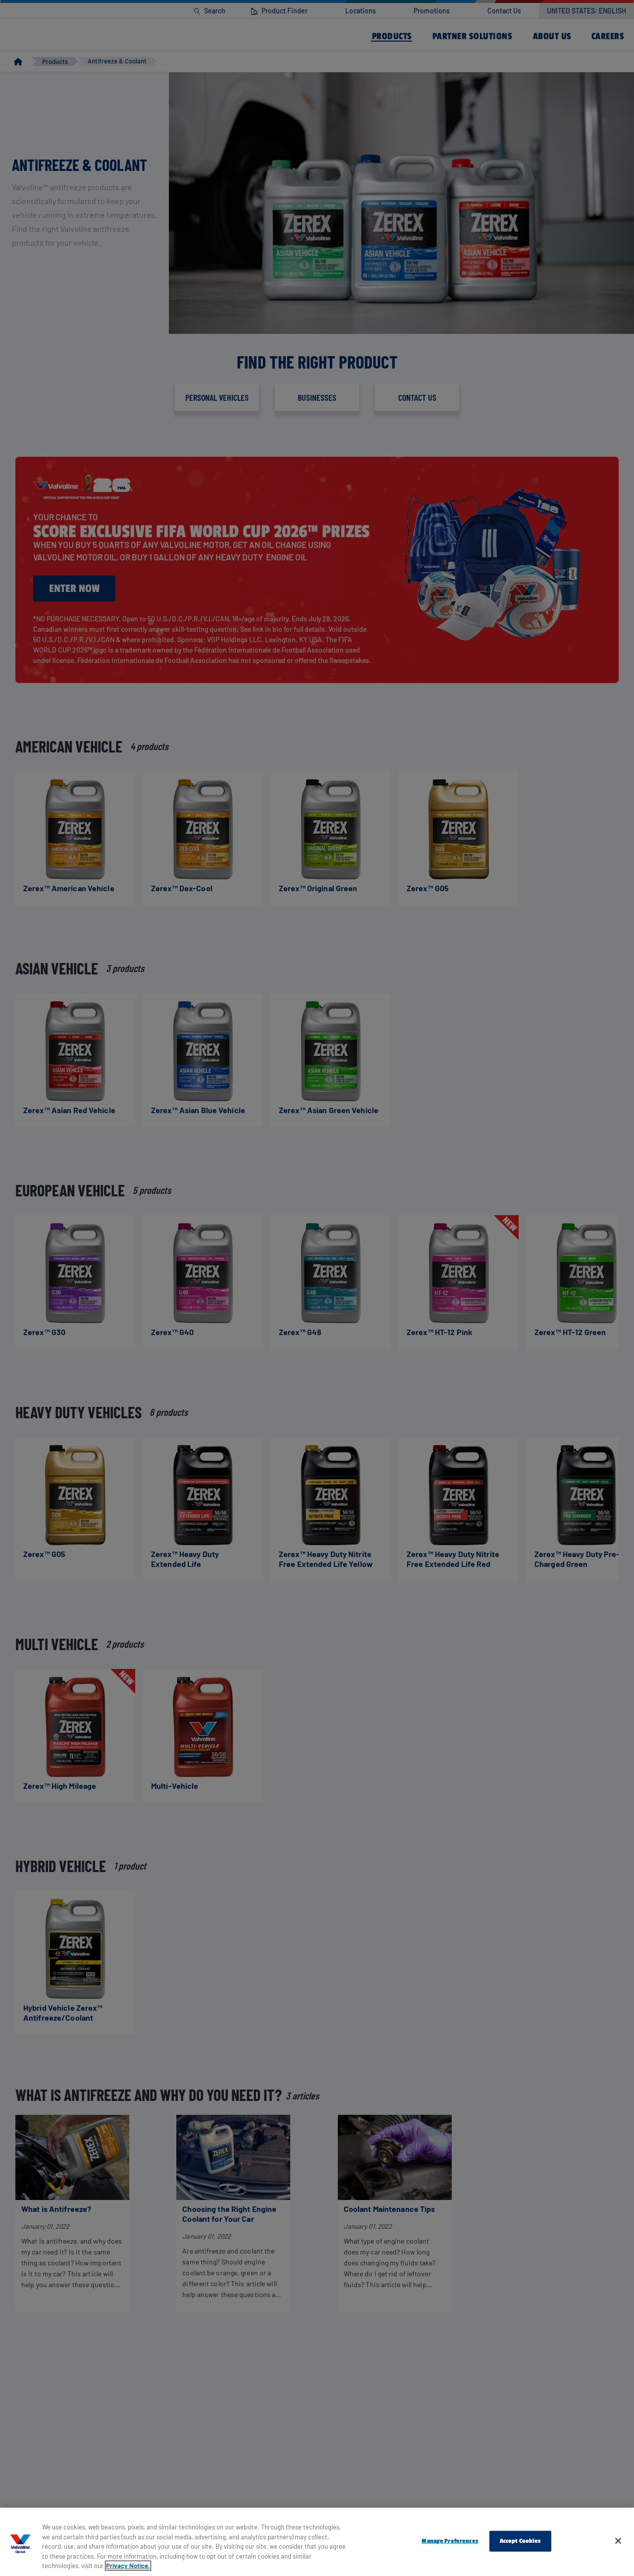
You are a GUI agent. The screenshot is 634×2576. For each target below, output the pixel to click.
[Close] (618, 2541)
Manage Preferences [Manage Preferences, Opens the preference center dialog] (449, 2540)
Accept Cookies (520, 2540)
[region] (317, 2542)
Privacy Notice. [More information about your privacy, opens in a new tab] (128, 2566)
